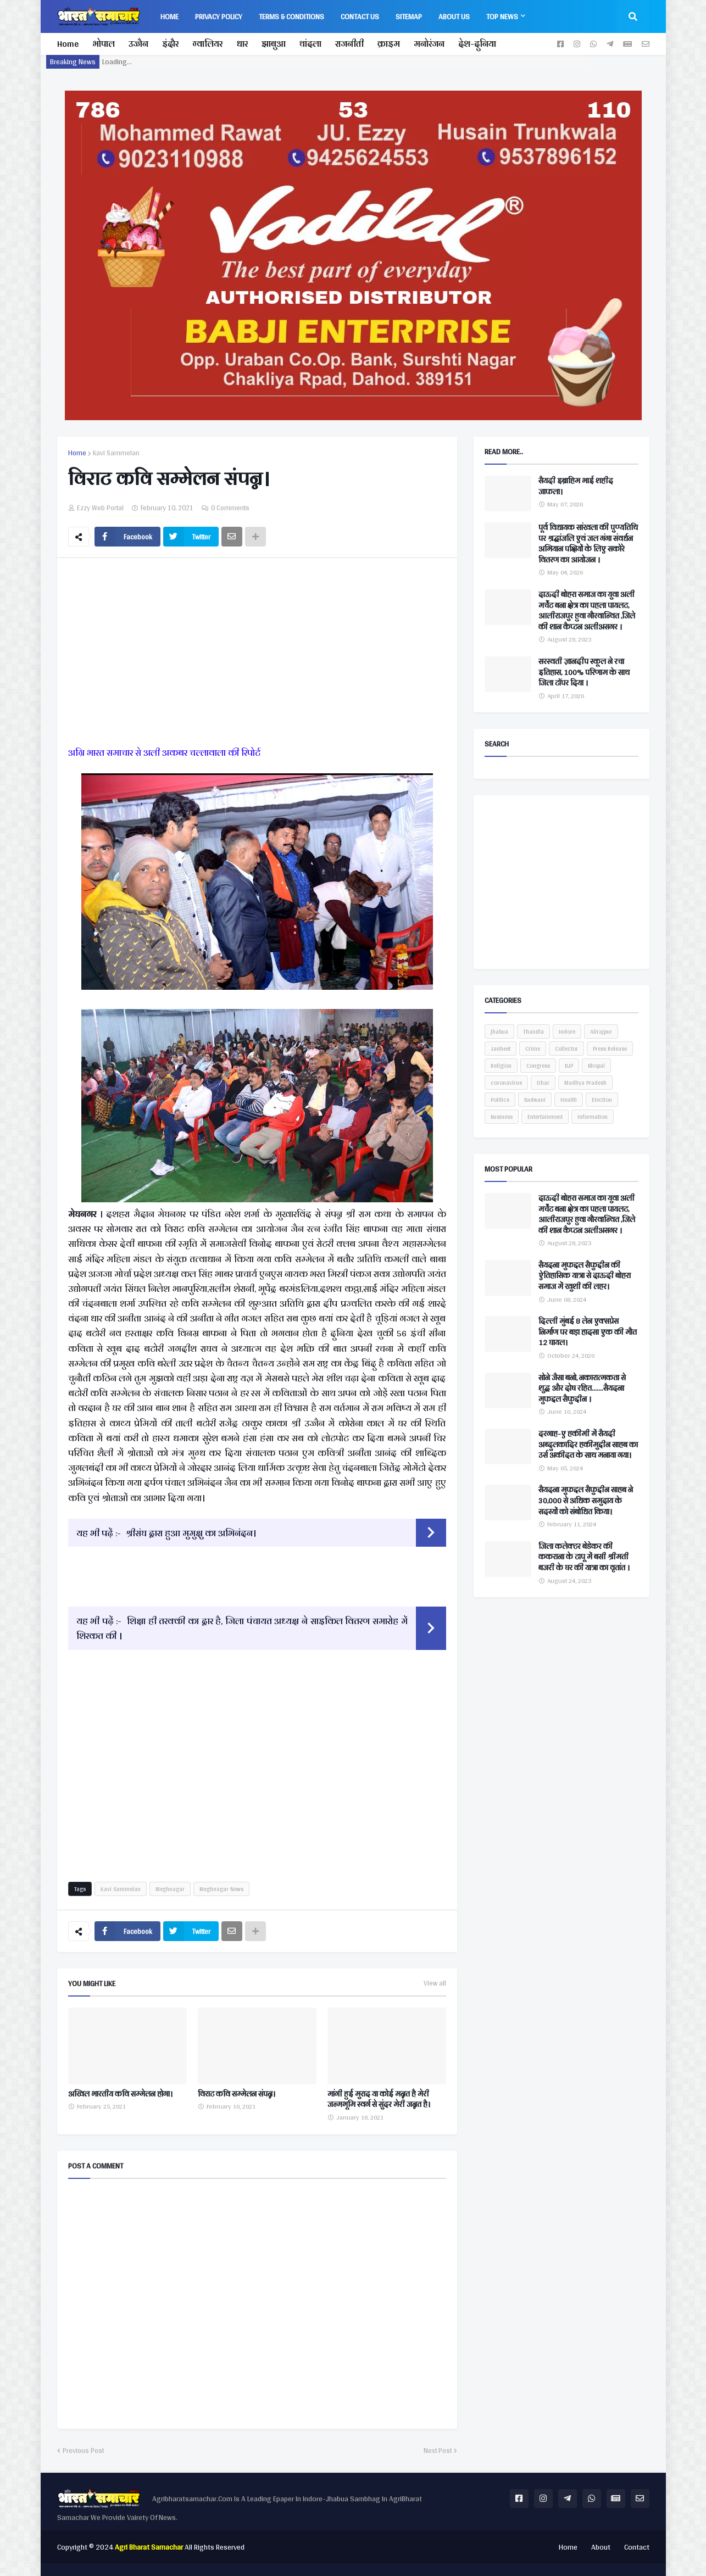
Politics (500, 1099)
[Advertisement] (257, 654)
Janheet (500, 1048)
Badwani (535, 1099)
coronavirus (506, 1082)
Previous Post (83, 2450)
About (600, 2547)
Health (568, 1099)
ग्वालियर (207, 44)
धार (242, 44)
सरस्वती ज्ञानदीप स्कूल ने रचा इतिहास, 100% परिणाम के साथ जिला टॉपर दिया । (584, 672)
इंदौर (170, 44)
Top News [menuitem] (502, 16)
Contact (636, 2547)
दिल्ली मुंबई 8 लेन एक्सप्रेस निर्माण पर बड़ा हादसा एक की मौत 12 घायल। (587, 1332)
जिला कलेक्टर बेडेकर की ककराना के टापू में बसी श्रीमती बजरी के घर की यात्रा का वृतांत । (584, 1557)
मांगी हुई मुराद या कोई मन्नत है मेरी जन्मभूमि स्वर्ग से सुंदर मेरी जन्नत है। (378, 2099)
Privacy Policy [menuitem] (218, 16)
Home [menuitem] (169, 16)
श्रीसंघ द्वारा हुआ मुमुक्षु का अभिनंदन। (191, 1532)
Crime (532, 1048)
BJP (569, 1065)
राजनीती (349, 44)
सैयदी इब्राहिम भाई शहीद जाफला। (575, 486)
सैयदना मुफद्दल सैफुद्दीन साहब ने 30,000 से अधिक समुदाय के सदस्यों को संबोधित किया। (585, 1501)
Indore (567, 1031)
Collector (566, 1048)
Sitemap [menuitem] (409, 16)
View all (435, 1983)
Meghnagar (170, 1888)
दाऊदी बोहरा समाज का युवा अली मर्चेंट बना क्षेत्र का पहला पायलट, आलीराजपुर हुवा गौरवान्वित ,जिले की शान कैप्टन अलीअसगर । (586, 610)
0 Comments (230, 507)
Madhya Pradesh (585, 1082)
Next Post (438, 2450)
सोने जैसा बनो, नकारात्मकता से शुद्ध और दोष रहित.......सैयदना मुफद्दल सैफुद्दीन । (582, 1389)
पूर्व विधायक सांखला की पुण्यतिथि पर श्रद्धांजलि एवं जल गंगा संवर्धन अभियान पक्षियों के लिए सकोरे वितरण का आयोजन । (588, 543)
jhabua (499, 1031)
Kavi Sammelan (116, 453)
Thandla (533, 1031)
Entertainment (545, 1116)
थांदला (310, 44)
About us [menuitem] (454, 16)
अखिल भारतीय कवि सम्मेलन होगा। (120, 2094)
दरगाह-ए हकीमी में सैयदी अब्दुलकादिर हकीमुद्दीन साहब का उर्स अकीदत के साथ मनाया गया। (588, 1445)
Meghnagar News (221, 1888)
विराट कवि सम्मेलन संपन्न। (236, 2094)
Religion (501, 1065)
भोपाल (103, 44)
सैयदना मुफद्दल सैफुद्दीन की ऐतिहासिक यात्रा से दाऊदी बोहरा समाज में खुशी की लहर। (584, 1276)
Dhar (543, 1082)
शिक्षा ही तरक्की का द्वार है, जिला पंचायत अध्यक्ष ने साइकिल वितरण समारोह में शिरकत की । (242, 1628)
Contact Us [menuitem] (360, 16)
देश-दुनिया (477, 44)
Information (592, 1116)
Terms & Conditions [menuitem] (291, 16)
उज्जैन (138, 44)
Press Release (610, 1048)
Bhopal (596, 1065)
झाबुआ (274, 44)
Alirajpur (601, 1031)
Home (68, 44)
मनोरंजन (429, 44)
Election (602, 1099)
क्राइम (388, 44)
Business (502, 1116)
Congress (538, 1065)
